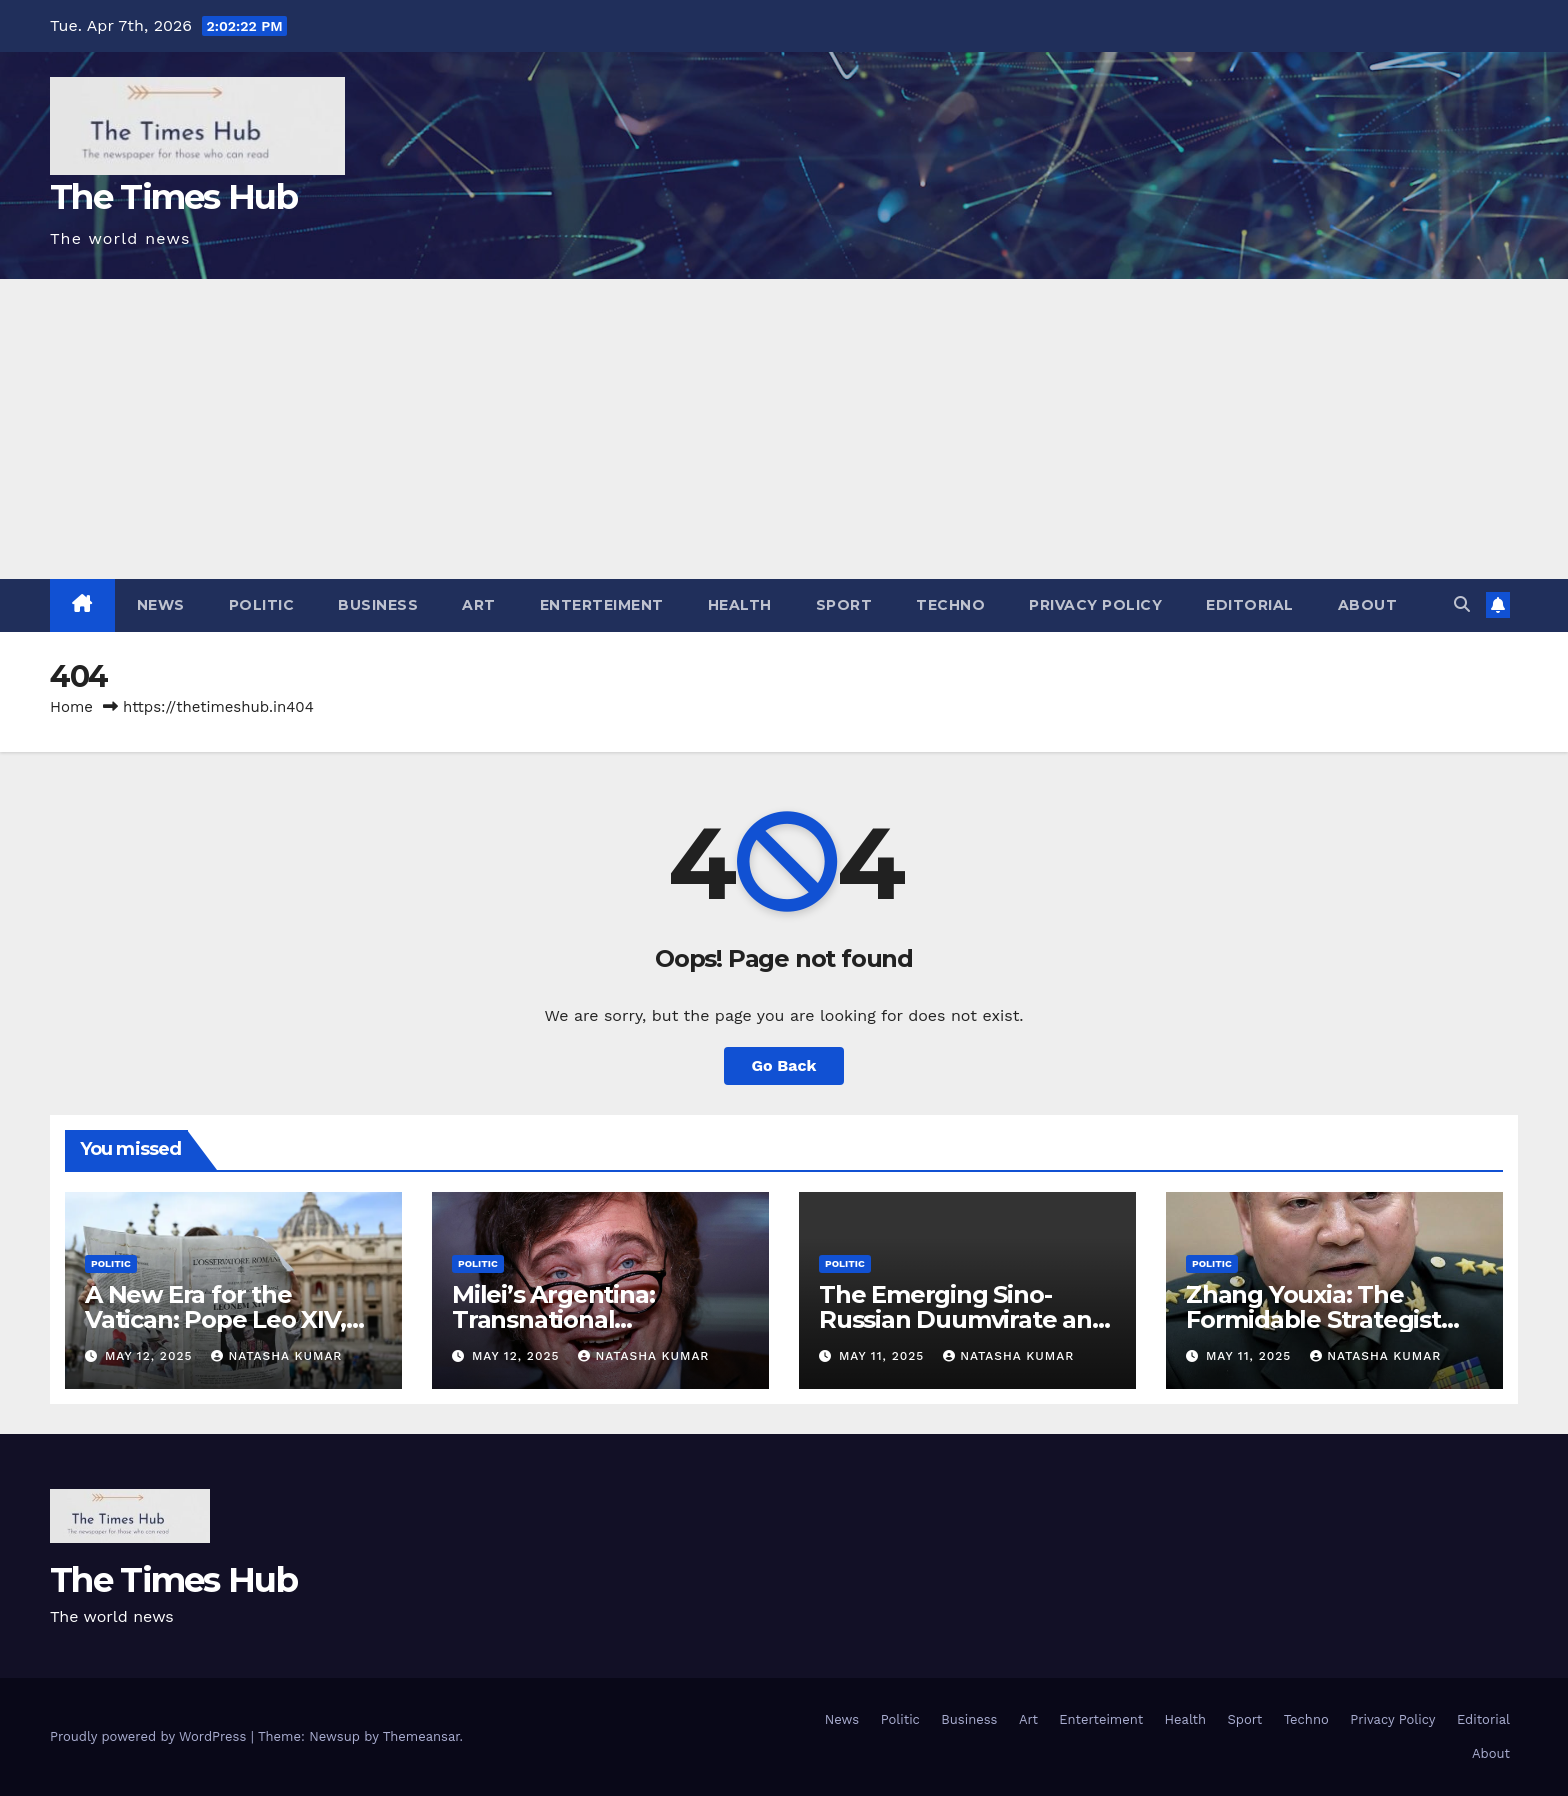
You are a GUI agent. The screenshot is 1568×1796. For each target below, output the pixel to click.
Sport (844, 605)
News (161, 605)
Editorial (1250, 605)
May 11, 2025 (884, 1356)
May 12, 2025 (151, 1356)
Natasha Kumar (276, 1356)
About (1368, 605)
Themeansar (421, 1736)
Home (71, 707)
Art (479, 605)
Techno (950, 605)
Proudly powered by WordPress (150, 1736)
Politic (262, 605)
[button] (1462, 604)
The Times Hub (173, 197)
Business (378, 605)
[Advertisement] (784, 429)
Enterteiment (602, 605)
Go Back (784, 1065)
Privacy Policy (1095, 605)
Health (740, 605)
